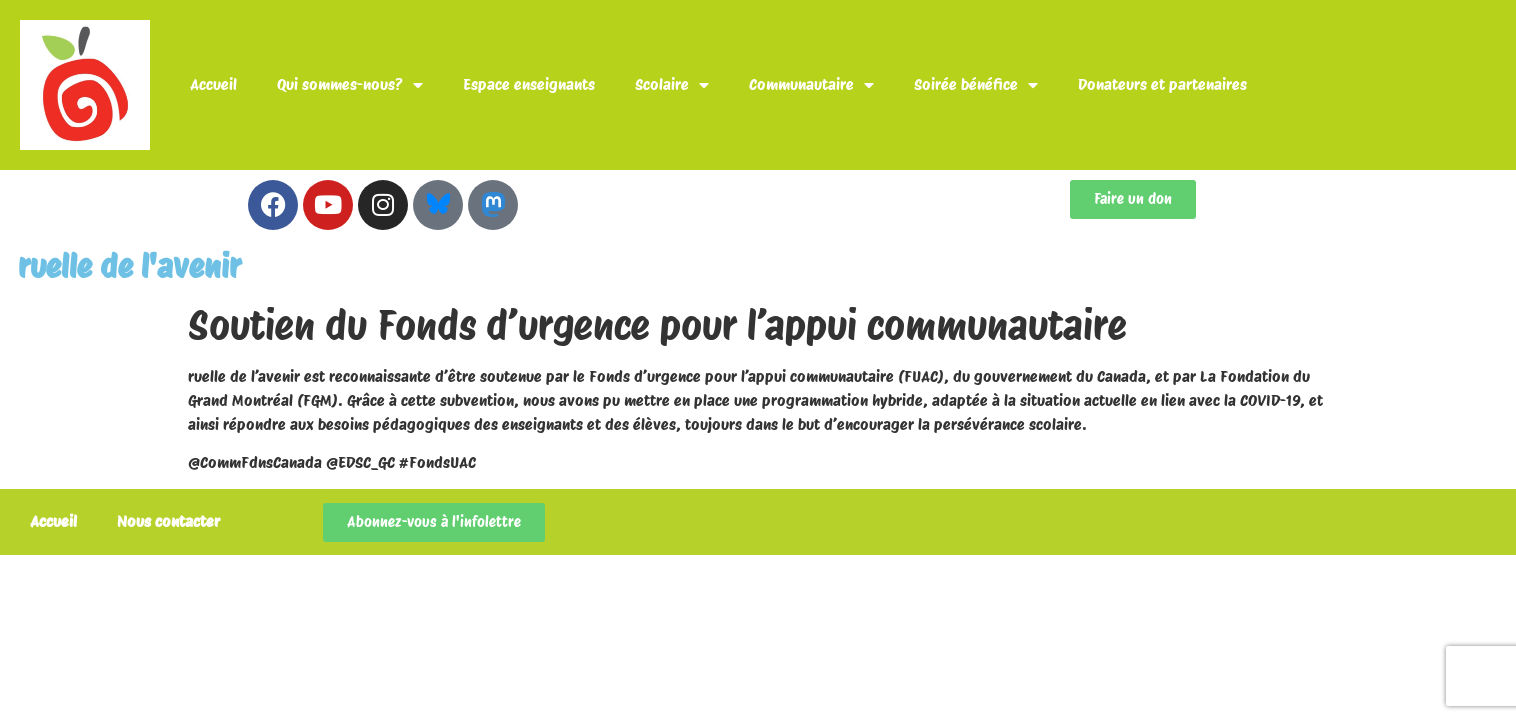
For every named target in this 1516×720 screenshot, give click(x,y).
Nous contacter (168, 521)
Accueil (213, 84)
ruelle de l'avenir (129, 266)
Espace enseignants (529, 84)
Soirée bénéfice (976, 85)
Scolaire (672, 85)
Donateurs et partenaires (1162, 84)
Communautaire (811, 85)
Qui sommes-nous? (350, 85)
